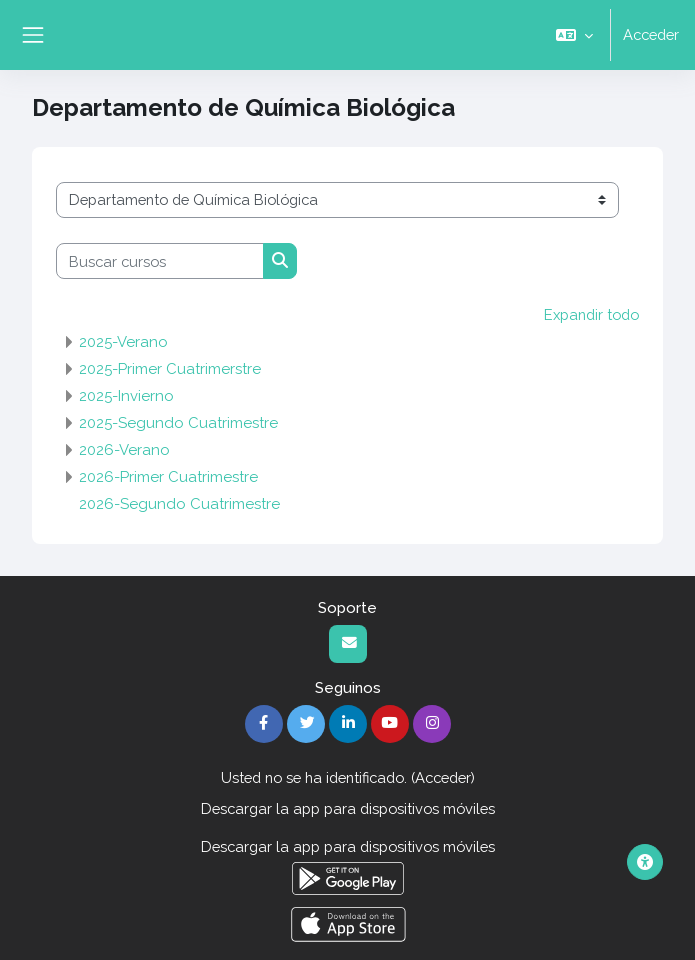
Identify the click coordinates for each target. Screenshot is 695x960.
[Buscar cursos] (160, 261)
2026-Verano (124, 450)
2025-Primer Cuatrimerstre (170, 369)
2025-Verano (123, 342)
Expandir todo (591, 314)
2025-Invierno (126, 396)
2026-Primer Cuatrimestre (168, 477)
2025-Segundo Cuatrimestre (178, 423)
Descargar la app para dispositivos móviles (348, 808)
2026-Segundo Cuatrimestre (179, 504)
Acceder (651, 34)
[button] (574, 35)
